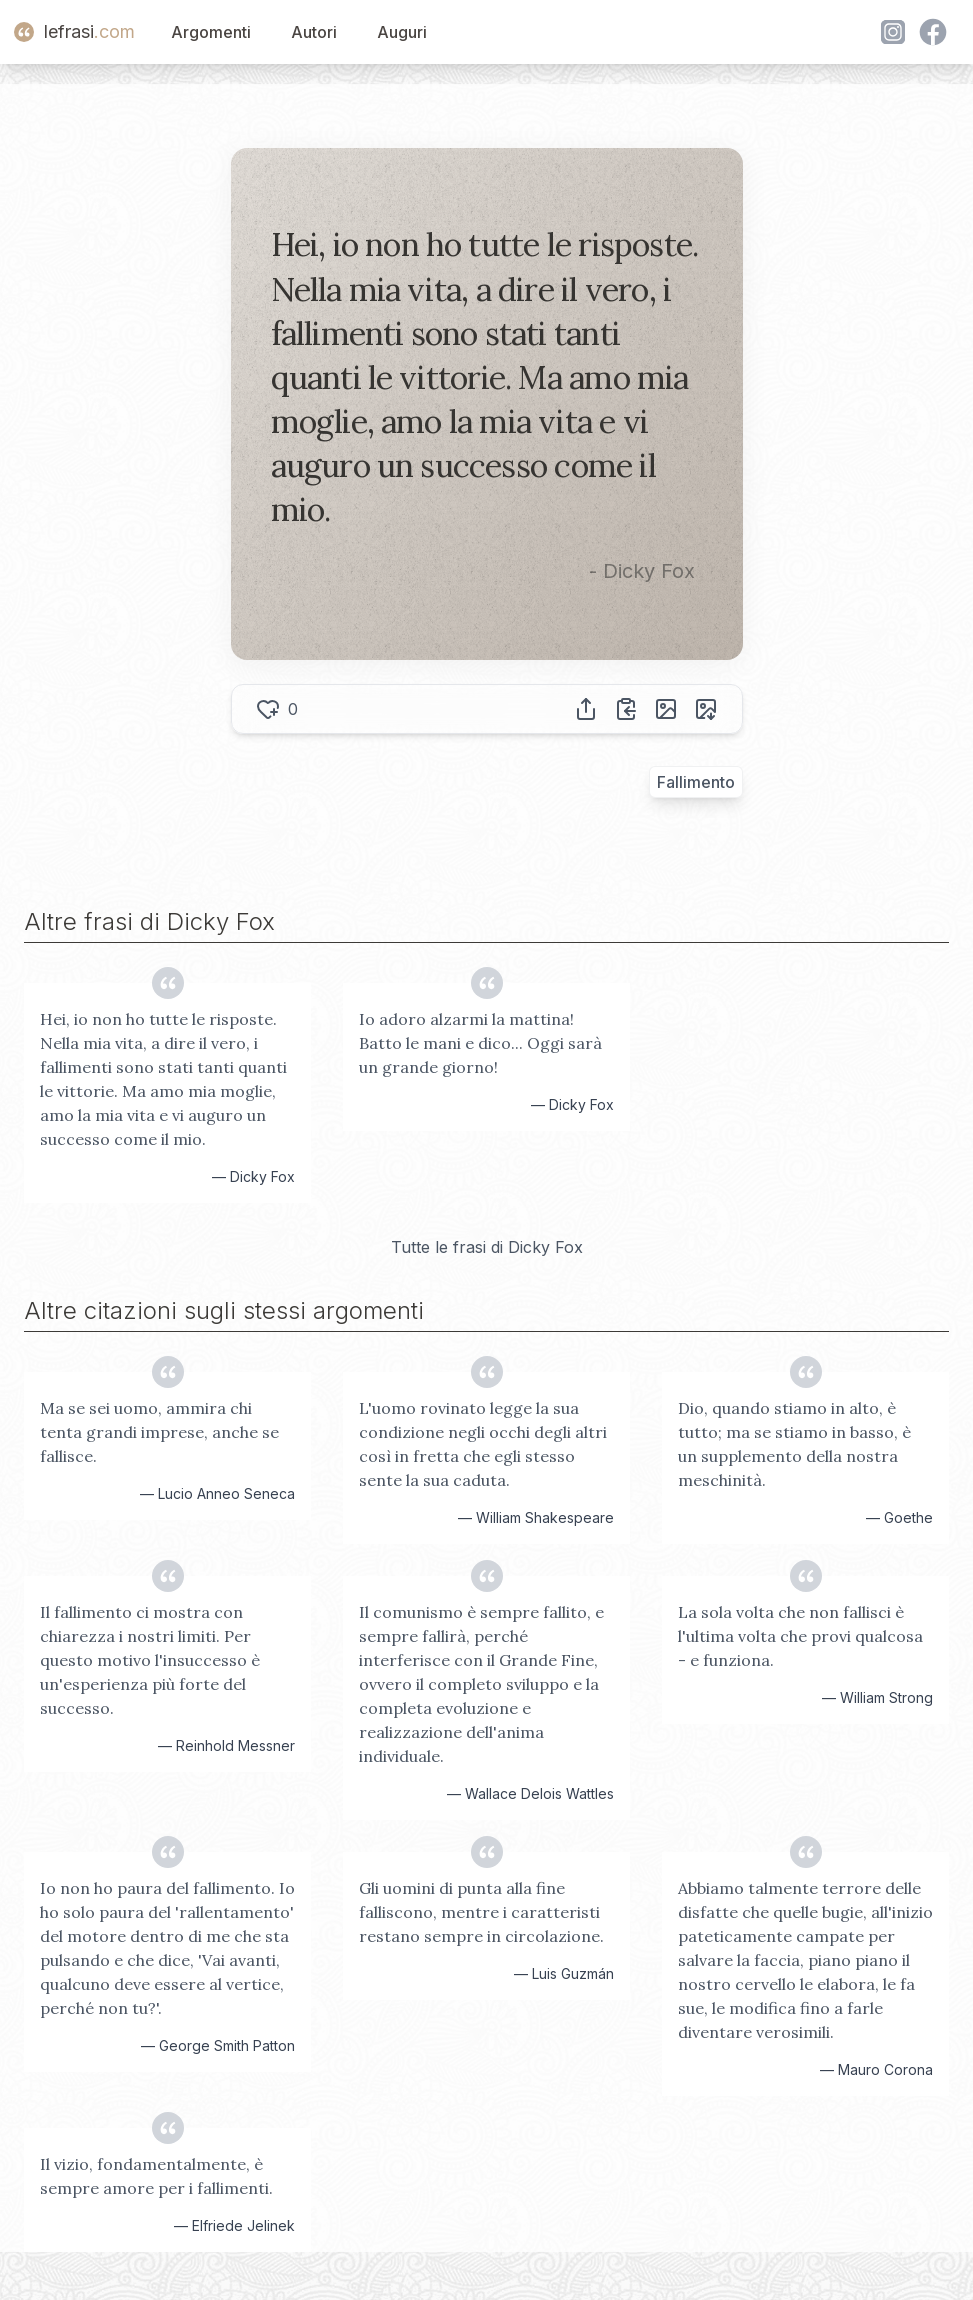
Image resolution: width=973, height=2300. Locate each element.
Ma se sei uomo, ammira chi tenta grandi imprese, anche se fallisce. (159, 1432)
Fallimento (696, 782)
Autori (314, 32)
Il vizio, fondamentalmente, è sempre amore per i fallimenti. (156, 2176)
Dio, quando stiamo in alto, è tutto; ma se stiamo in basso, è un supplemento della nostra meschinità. (794, 1444)
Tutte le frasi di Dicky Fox (487, 1247)
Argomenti (211, 32)
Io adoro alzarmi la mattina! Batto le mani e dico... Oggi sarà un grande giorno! (480, 1043)
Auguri (402, 32)
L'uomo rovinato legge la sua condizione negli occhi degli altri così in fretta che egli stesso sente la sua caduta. (483, 1444)
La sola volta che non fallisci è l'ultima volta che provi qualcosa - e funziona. (800, 1636)
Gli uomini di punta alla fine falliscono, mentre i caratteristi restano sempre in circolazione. (481, 1912)
